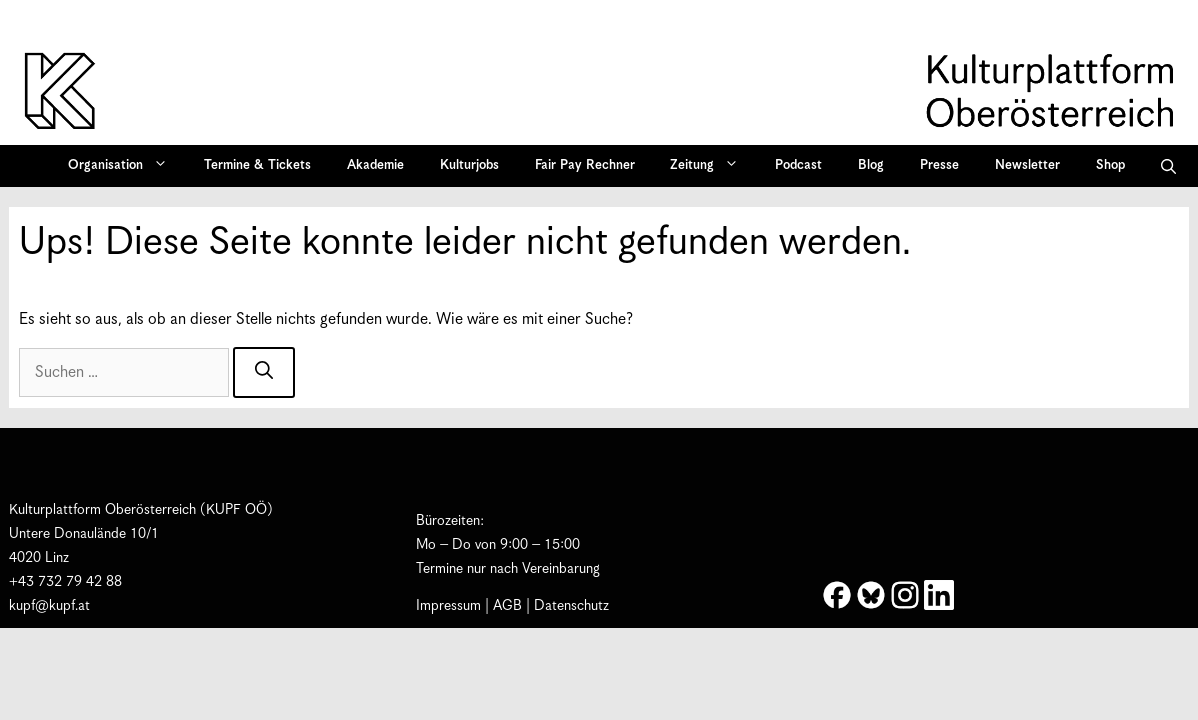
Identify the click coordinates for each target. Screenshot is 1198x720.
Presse (939, 165)
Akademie (375, 165)
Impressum (448, 606)
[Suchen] (264, 372)
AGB (507, 606)
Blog (871, 165)
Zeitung (711, 166)
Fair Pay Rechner (585, 165)
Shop (1110, 165)
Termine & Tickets (257, 165)
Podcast (798, 165)
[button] (1168, 166)
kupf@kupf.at (49, 606)
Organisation (124, 166)
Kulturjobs (469, 165)
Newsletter (1027, 165)
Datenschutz (571, 606)
